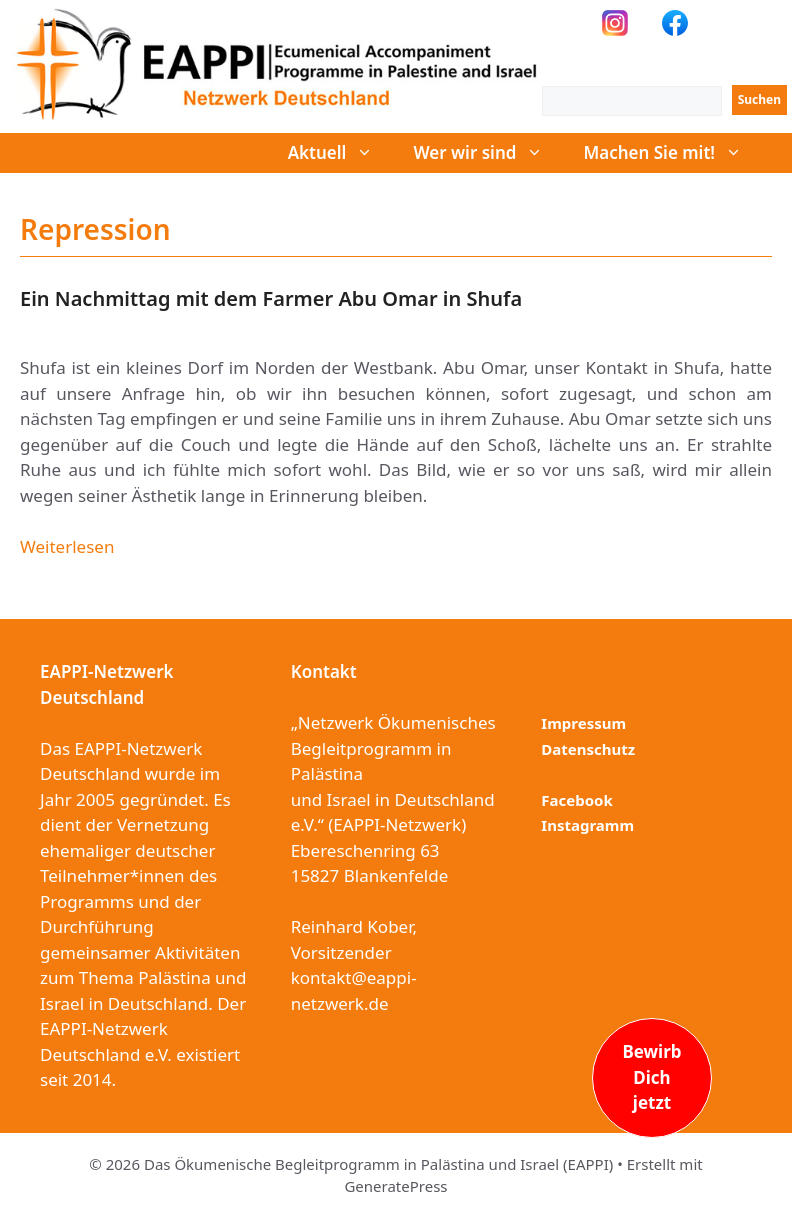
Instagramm (587, 825)
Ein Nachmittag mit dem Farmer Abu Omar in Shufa (271, 298)
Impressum (583, 723)
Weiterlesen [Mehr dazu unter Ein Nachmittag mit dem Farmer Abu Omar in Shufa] (67, 546)
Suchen (759, 99)
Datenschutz (588, 749)
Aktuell (341, 153)
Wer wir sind (488, 153)
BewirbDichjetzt (651, 1077)
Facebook (576, 800)
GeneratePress (395, 1186)
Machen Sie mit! (672, 153)
